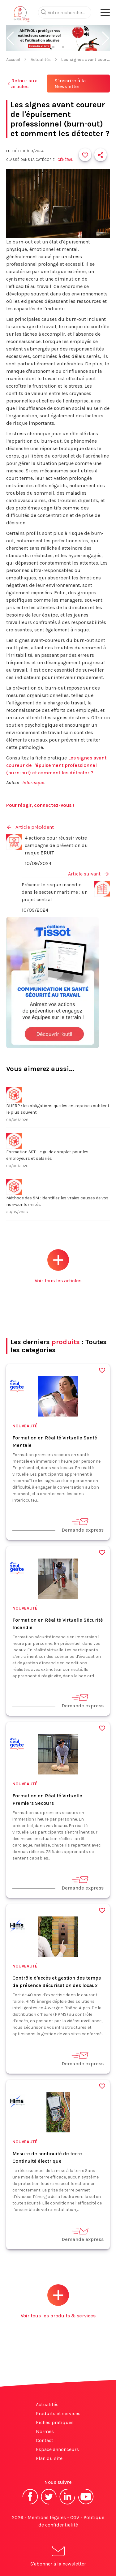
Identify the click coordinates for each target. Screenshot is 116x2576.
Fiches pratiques (55, 2422)
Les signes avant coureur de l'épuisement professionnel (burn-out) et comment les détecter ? (56, 765)
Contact (44, 2440)
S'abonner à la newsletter (58, 2557)
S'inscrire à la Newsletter (70, 83)
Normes (45, 2431)
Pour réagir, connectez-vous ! (40, 805)
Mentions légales (47, 2517)
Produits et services (58, 2413)
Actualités (41, 59)
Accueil (13, 59)
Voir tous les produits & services (58, 2301)
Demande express (83, 1525)
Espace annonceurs (57, 2449)
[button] (10, 38)
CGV (74, 2517)
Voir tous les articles (58, 1266)
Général (65, 159)
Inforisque (33, 782)
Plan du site (49, 2458)
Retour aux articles (21, 83)
